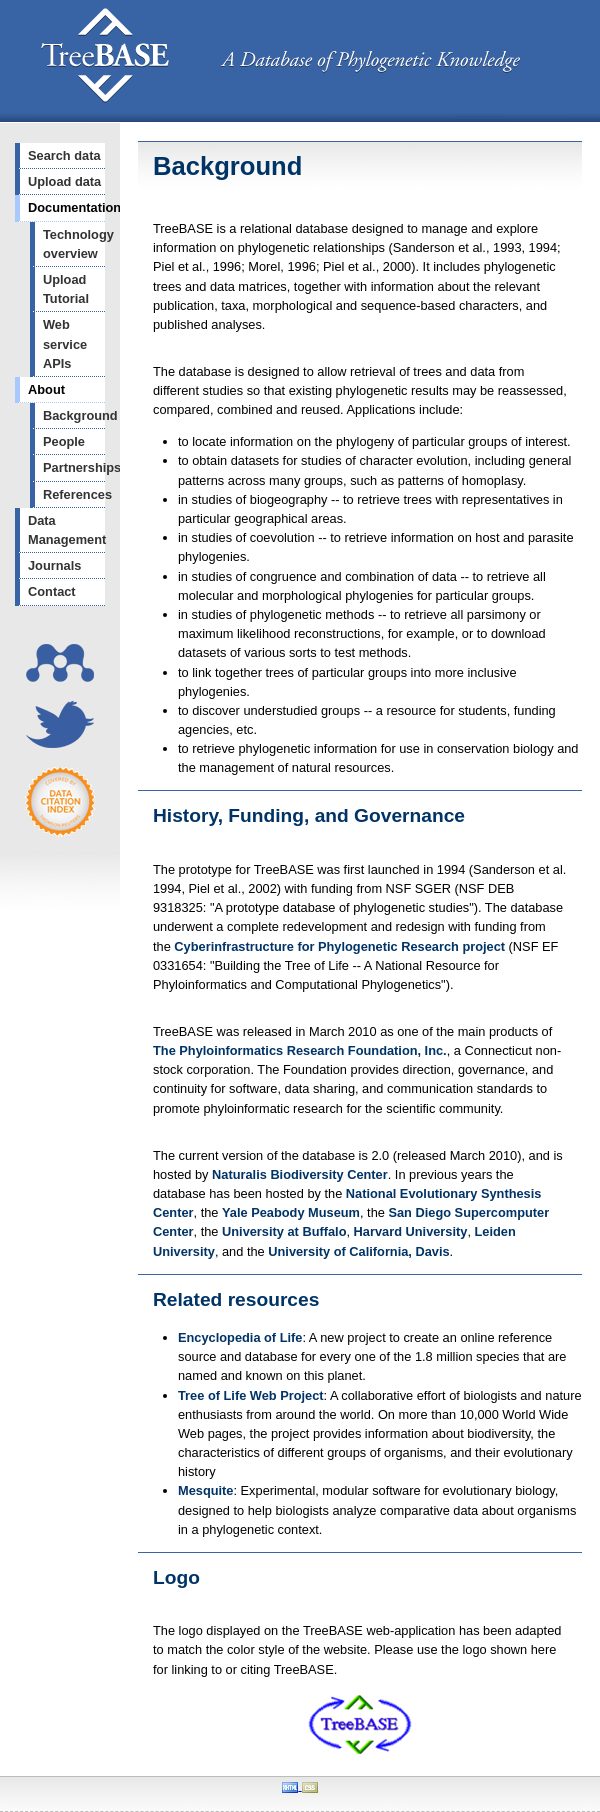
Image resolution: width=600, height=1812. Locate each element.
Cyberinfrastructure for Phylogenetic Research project (339, 946)
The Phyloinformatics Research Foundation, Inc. (300, 1050)
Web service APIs (65, 343)
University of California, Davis (358, 1251)
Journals (54, 565)
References (74, 494)
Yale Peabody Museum (291, 1212)
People (64, 441)
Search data (64, 155)
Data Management (66, 530)
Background (74, 415)
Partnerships (74, 467)
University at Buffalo (284, 1231)
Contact (52, 591)
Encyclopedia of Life (240, 1337)
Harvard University (411, 1231)
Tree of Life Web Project (251, 1395)
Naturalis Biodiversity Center (300, 1174)
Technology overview (74, 244)
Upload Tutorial (66, 289)
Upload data (64, 181)
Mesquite (205, 1490)
